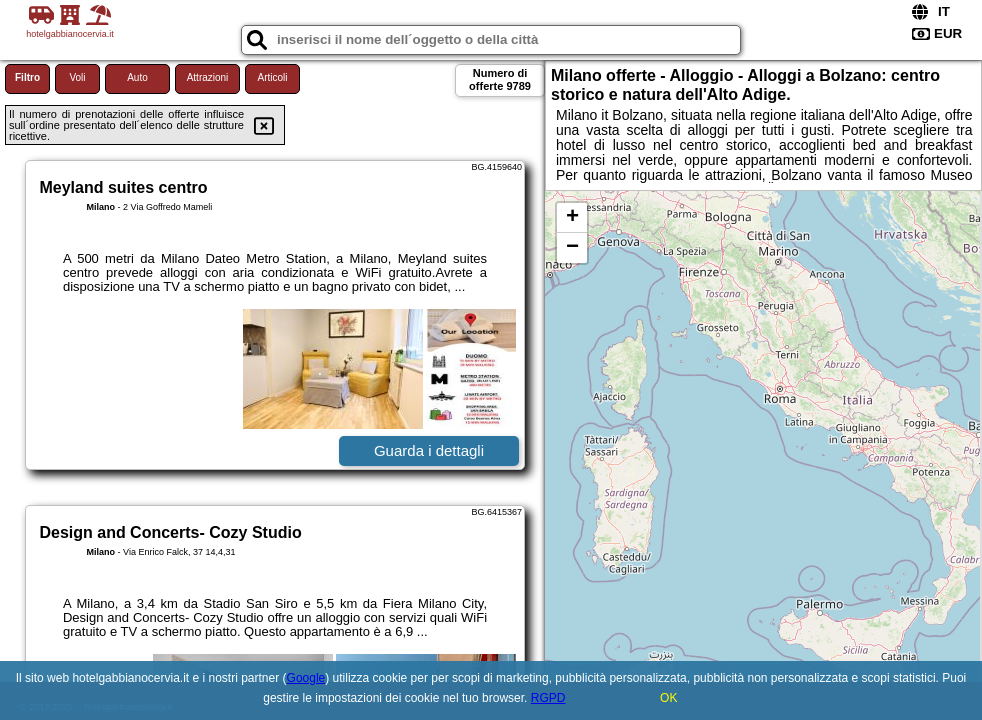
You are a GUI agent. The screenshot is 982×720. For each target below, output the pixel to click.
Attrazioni (208, 77)
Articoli (272, 77)
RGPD (548, 698)
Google (306, 678)
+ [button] (572, 218)
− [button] (572, 248)
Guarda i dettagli (429, 450)
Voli (77, 77)
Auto (137, 77)
